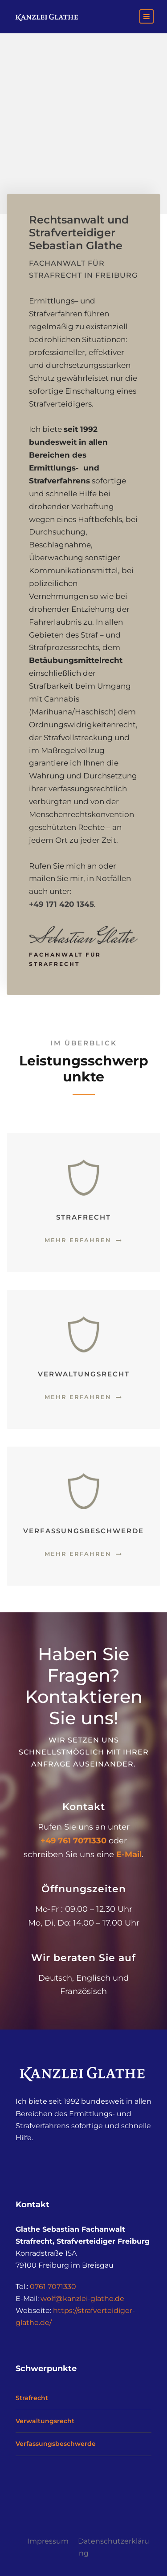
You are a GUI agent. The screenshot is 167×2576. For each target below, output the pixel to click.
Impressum (48, 2541)
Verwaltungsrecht (45, 2421)
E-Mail (129, 1854)
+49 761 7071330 (73, 1841)
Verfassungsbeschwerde (56, 2444)
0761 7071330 (53, 2286)
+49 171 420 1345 (61, 904)
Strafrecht (32, 2398)
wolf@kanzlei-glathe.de (82, 2298)
